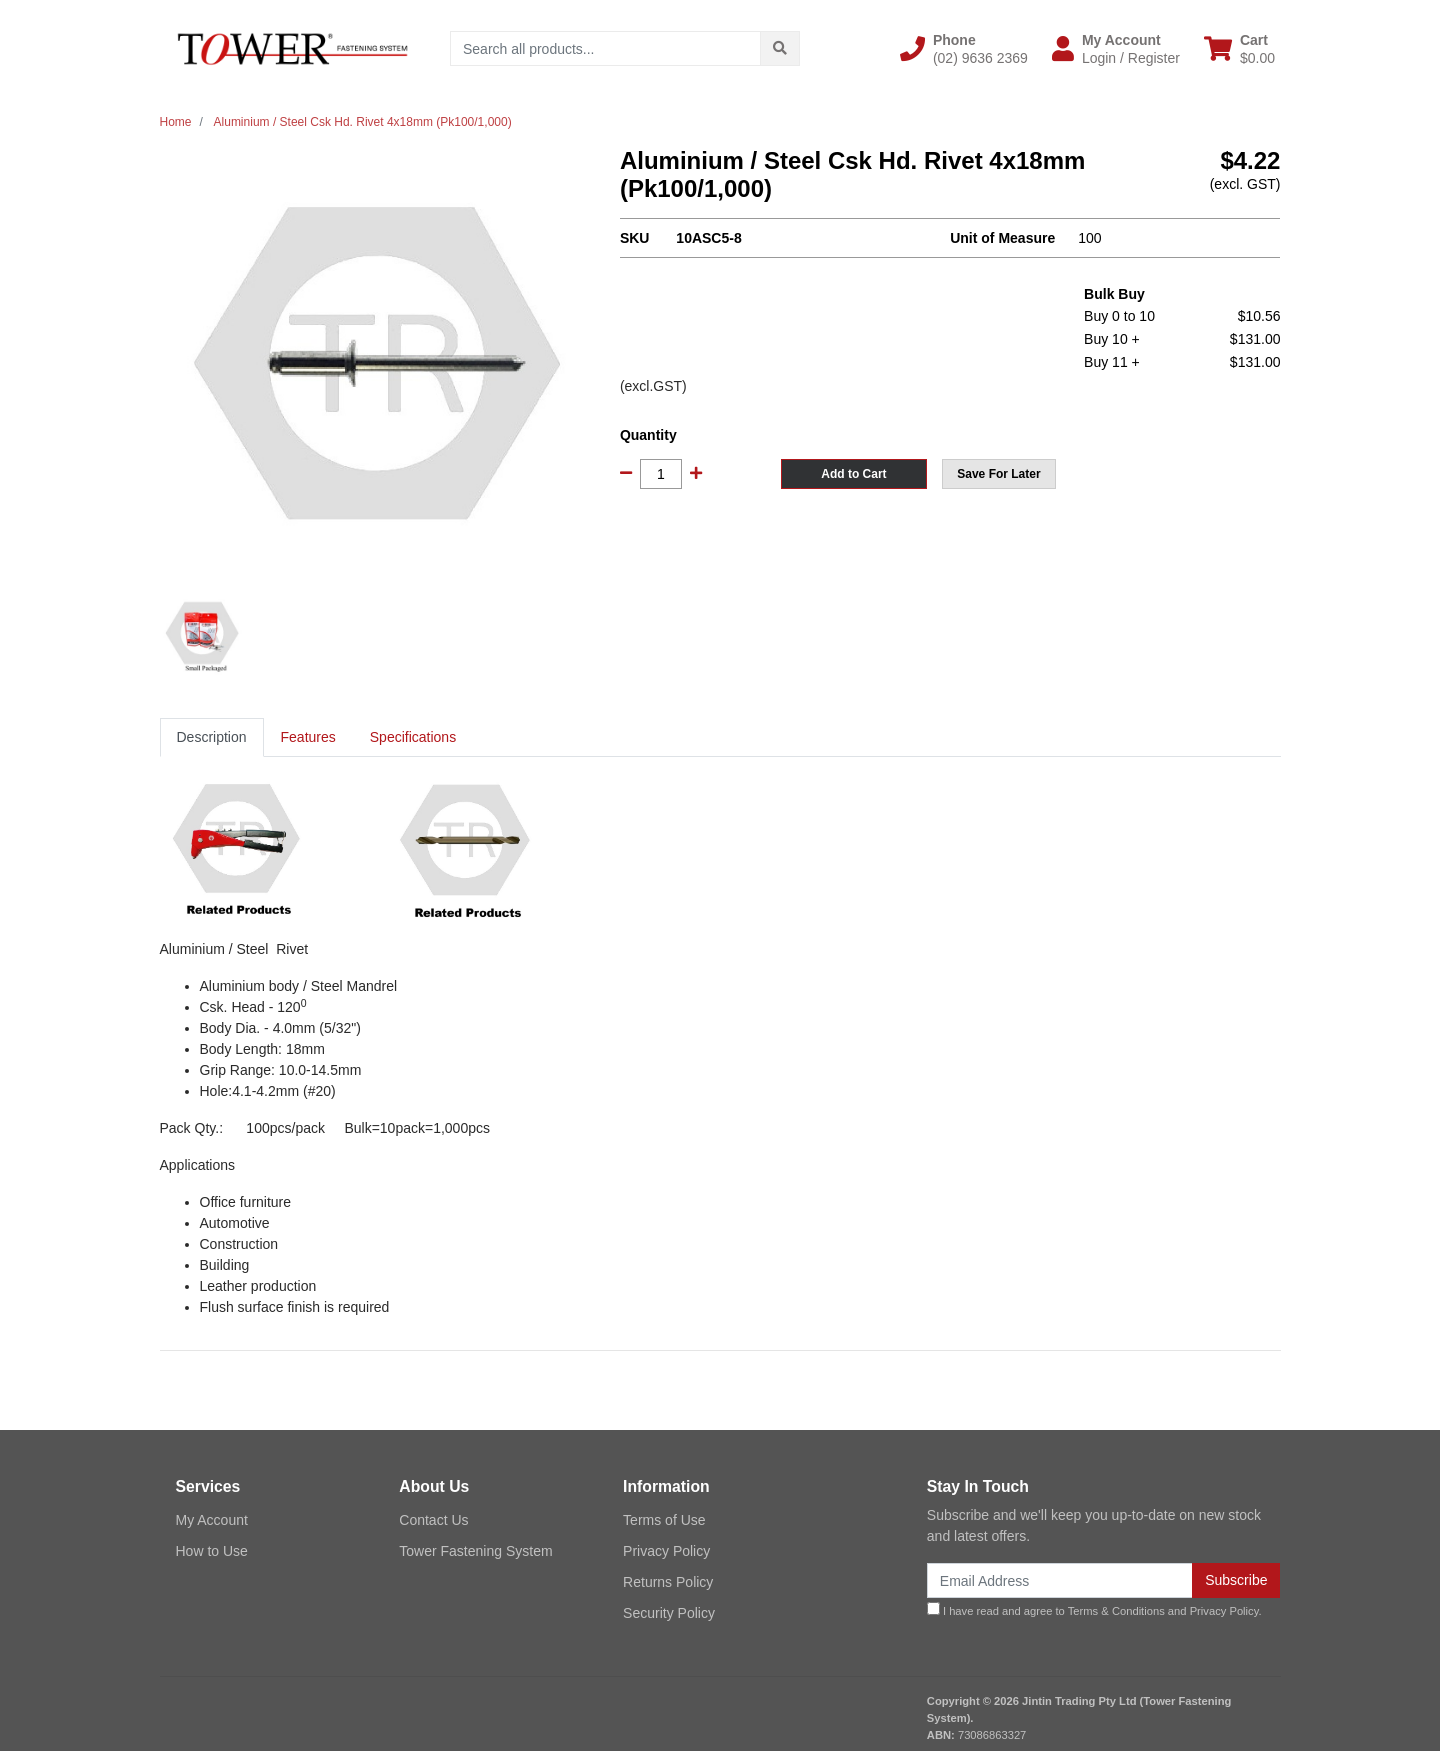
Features (308, 737)
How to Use (212, 1551)
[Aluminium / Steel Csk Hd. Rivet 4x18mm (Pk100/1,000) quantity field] (661, 474)
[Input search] (605, 48)
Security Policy (669, 1613)
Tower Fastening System (475, 1551)
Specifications (413, 737)
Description (212, 737)
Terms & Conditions (1116, 1611)
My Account (212, 1520)
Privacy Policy (666, 1551)
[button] (964, 49)
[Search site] (780, 48)
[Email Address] (1060, 1580)
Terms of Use (664, 1520)
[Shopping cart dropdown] (1239, 49)
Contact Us (433, 1520)
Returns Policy (668, 1582)
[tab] (212, 737)
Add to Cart (853, 474)
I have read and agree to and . (1094, 1609)
